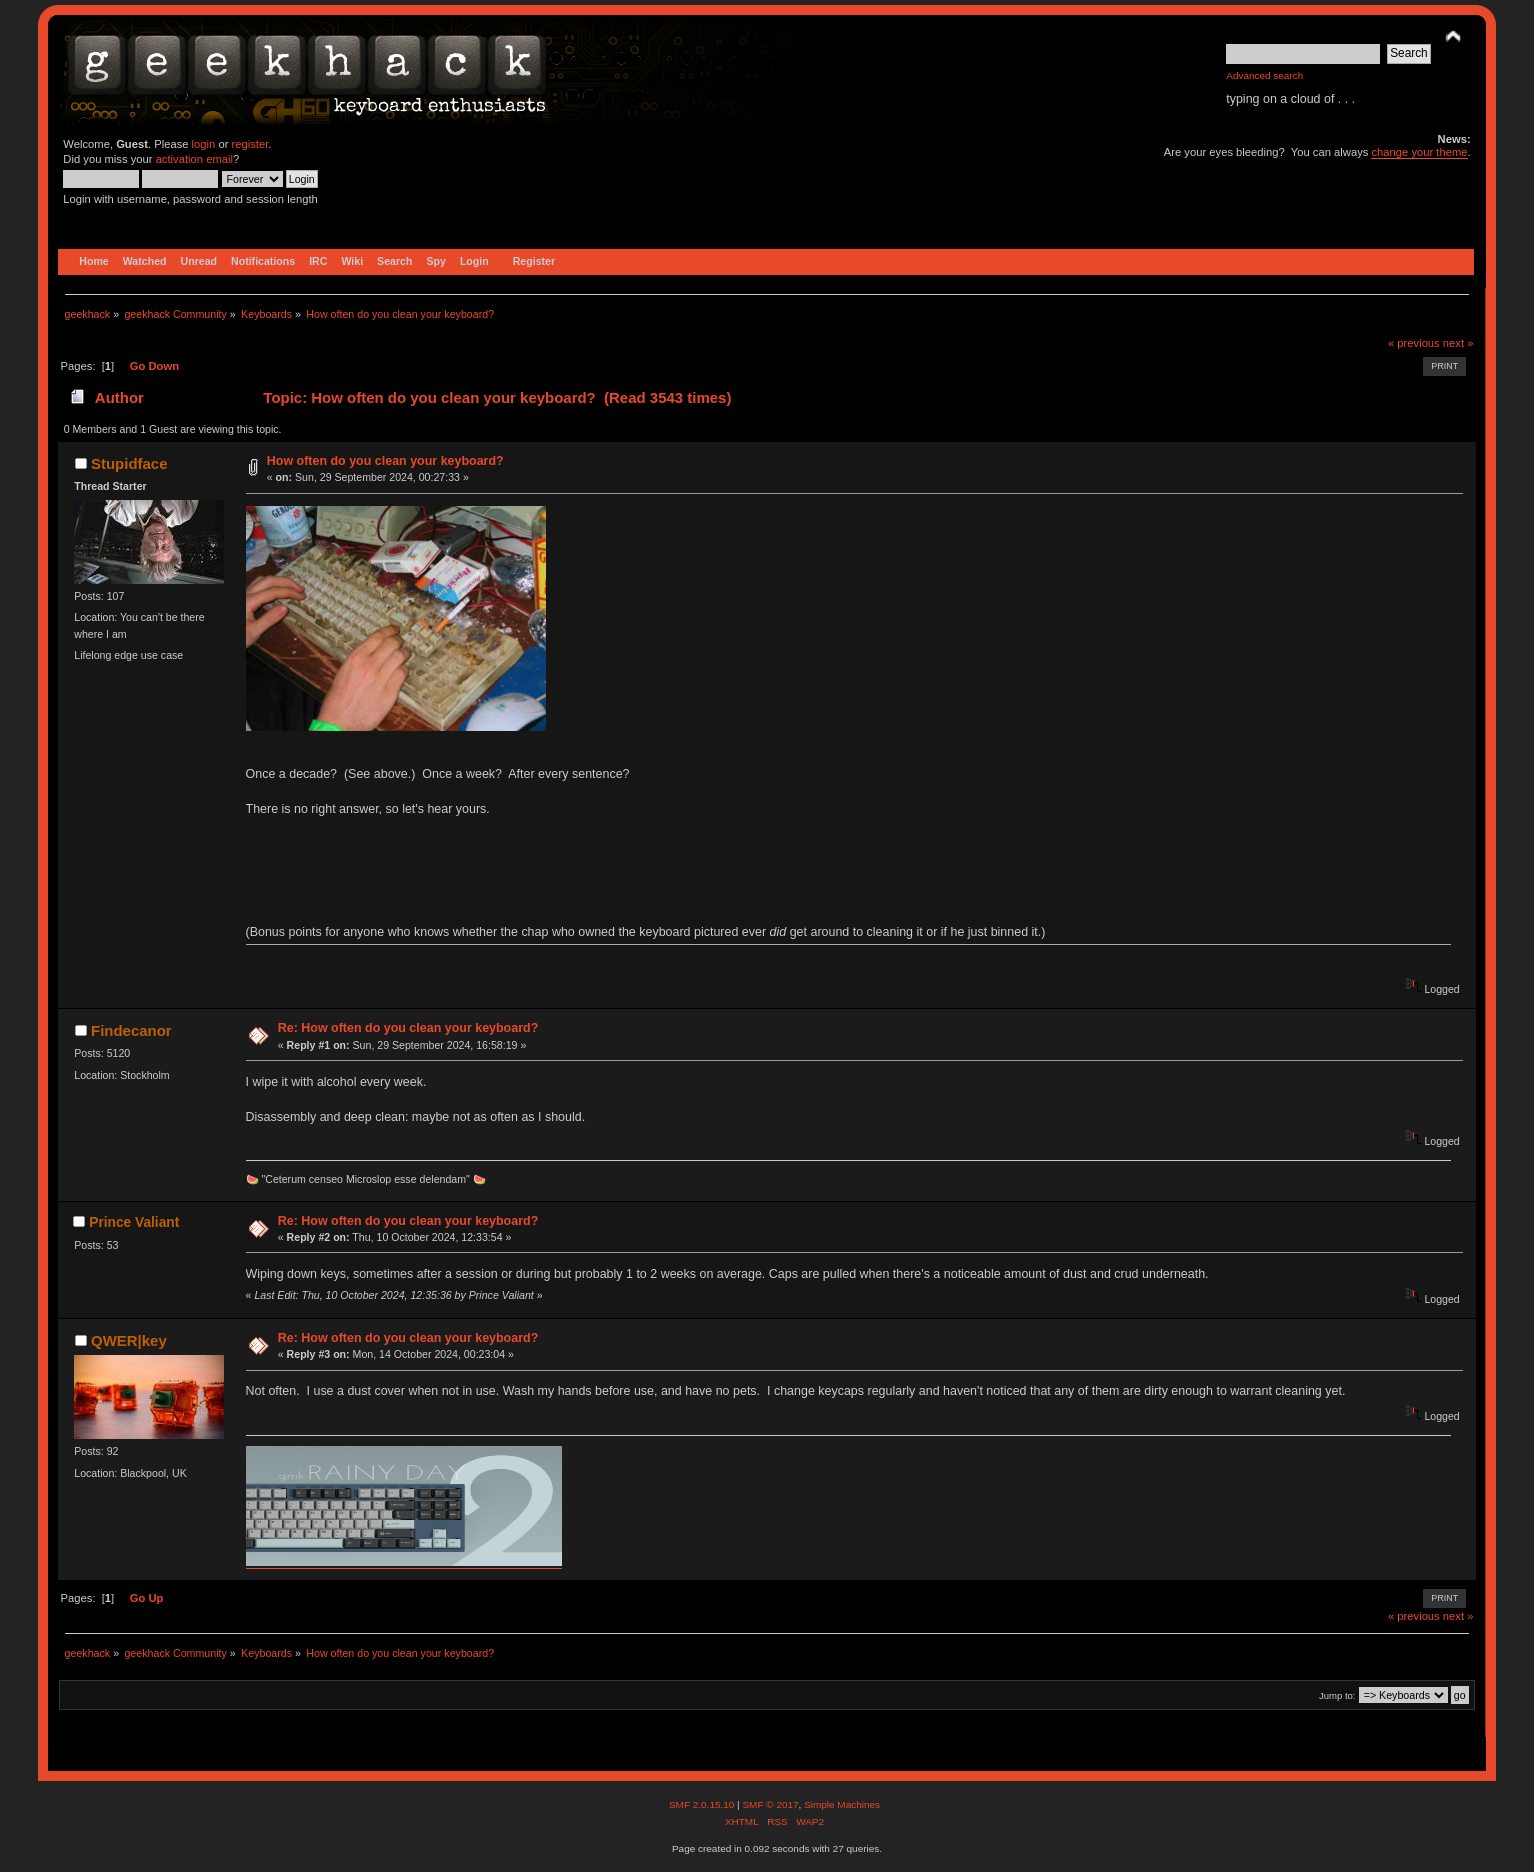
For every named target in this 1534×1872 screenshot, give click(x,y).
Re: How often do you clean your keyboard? (408, 1028)
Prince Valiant (134, 1222)
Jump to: (1337, 1695)
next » (1458, 343)
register (250, 144)
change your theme (1419, 152)
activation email (194, 159)
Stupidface (129, 463)
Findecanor (131, 1030)
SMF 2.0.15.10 (703, 1804)
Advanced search (1264, 75)
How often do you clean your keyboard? (385, 461)
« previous (1414, 343)
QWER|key (129, 1340)
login (204, 144)
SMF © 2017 (770, 1804)
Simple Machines (842, 1804)
